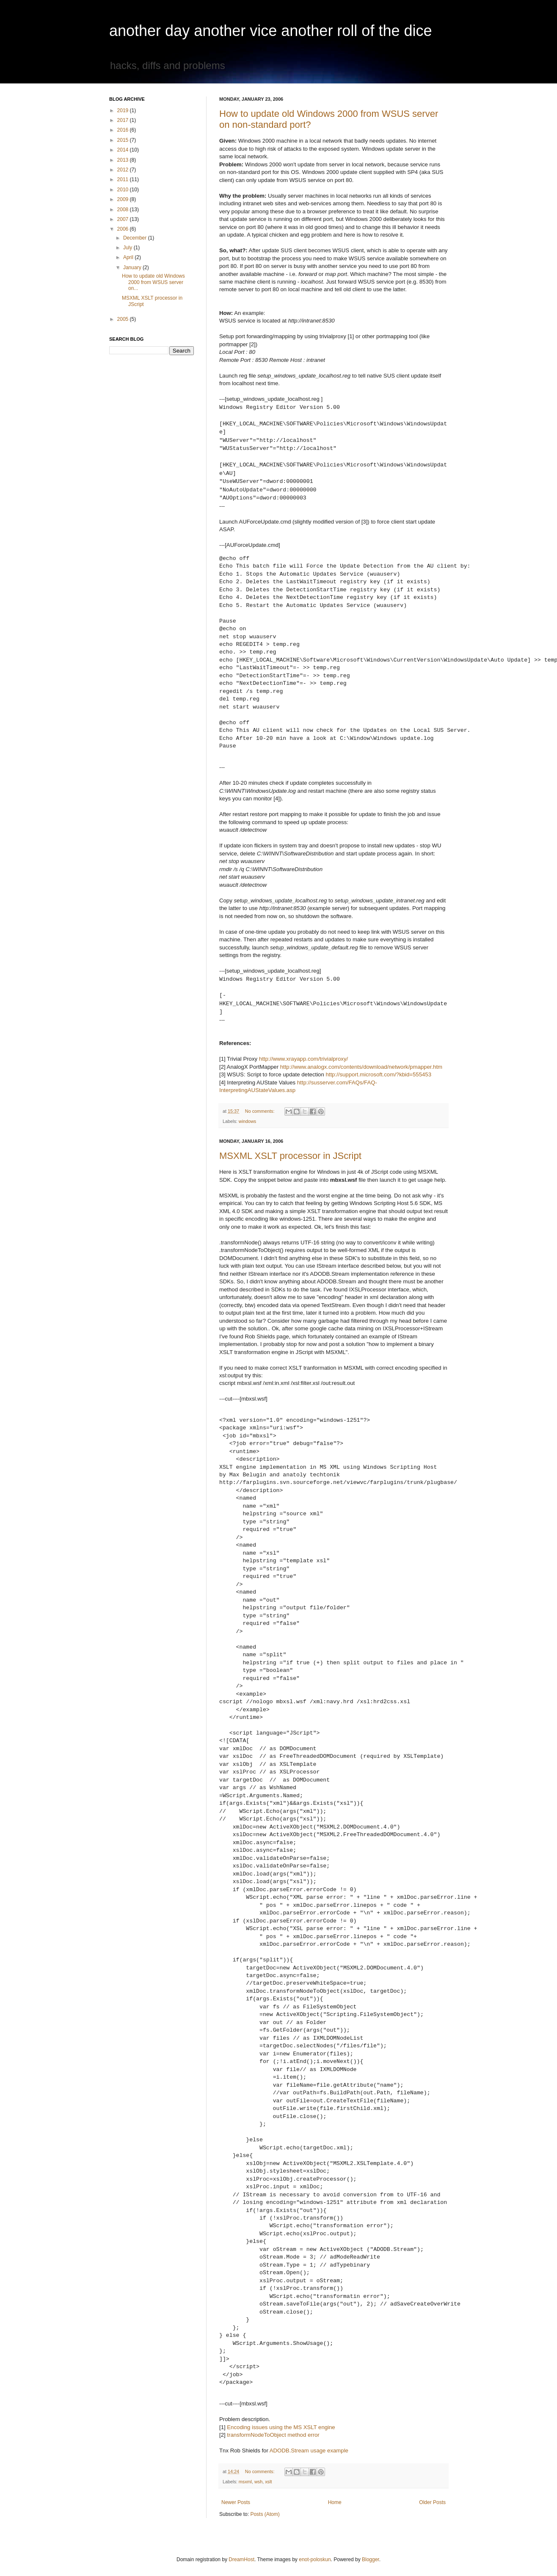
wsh (258, 2481)
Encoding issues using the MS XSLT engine (281, 2427)
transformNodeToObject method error (273, 2435)
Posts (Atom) (264, 2514)
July (128, 248)
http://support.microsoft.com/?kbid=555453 (378, 1074)
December (135, 238)
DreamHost (241, 2559)
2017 (123, 120)
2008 (123, 209)
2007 (123, 219)
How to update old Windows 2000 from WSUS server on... (153, 282)
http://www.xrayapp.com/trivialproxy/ (303, 1059)
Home (335, 2502)
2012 (123, 170)
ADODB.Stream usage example (309, 2450)
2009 (123, 199)
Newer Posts (235, 2502)
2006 (123, 229)
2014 (123, 150)
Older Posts (432, 2502)
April (129, 257)
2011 (123, 179)
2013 (123, 160)
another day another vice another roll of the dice (270, 30)
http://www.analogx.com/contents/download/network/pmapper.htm (361, 1067)
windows (247, 1121)
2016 (123, 130)
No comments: (260, 1111)
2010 (123, 190)
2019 (123, 110)
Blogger (370, 2559)
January (133, 267)
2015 (123, 140)
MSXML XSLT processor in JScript (290, 1155)
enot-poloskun (315, 2559)
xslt (268, 2481)
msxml (245, 2481)
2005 (123, 319)
